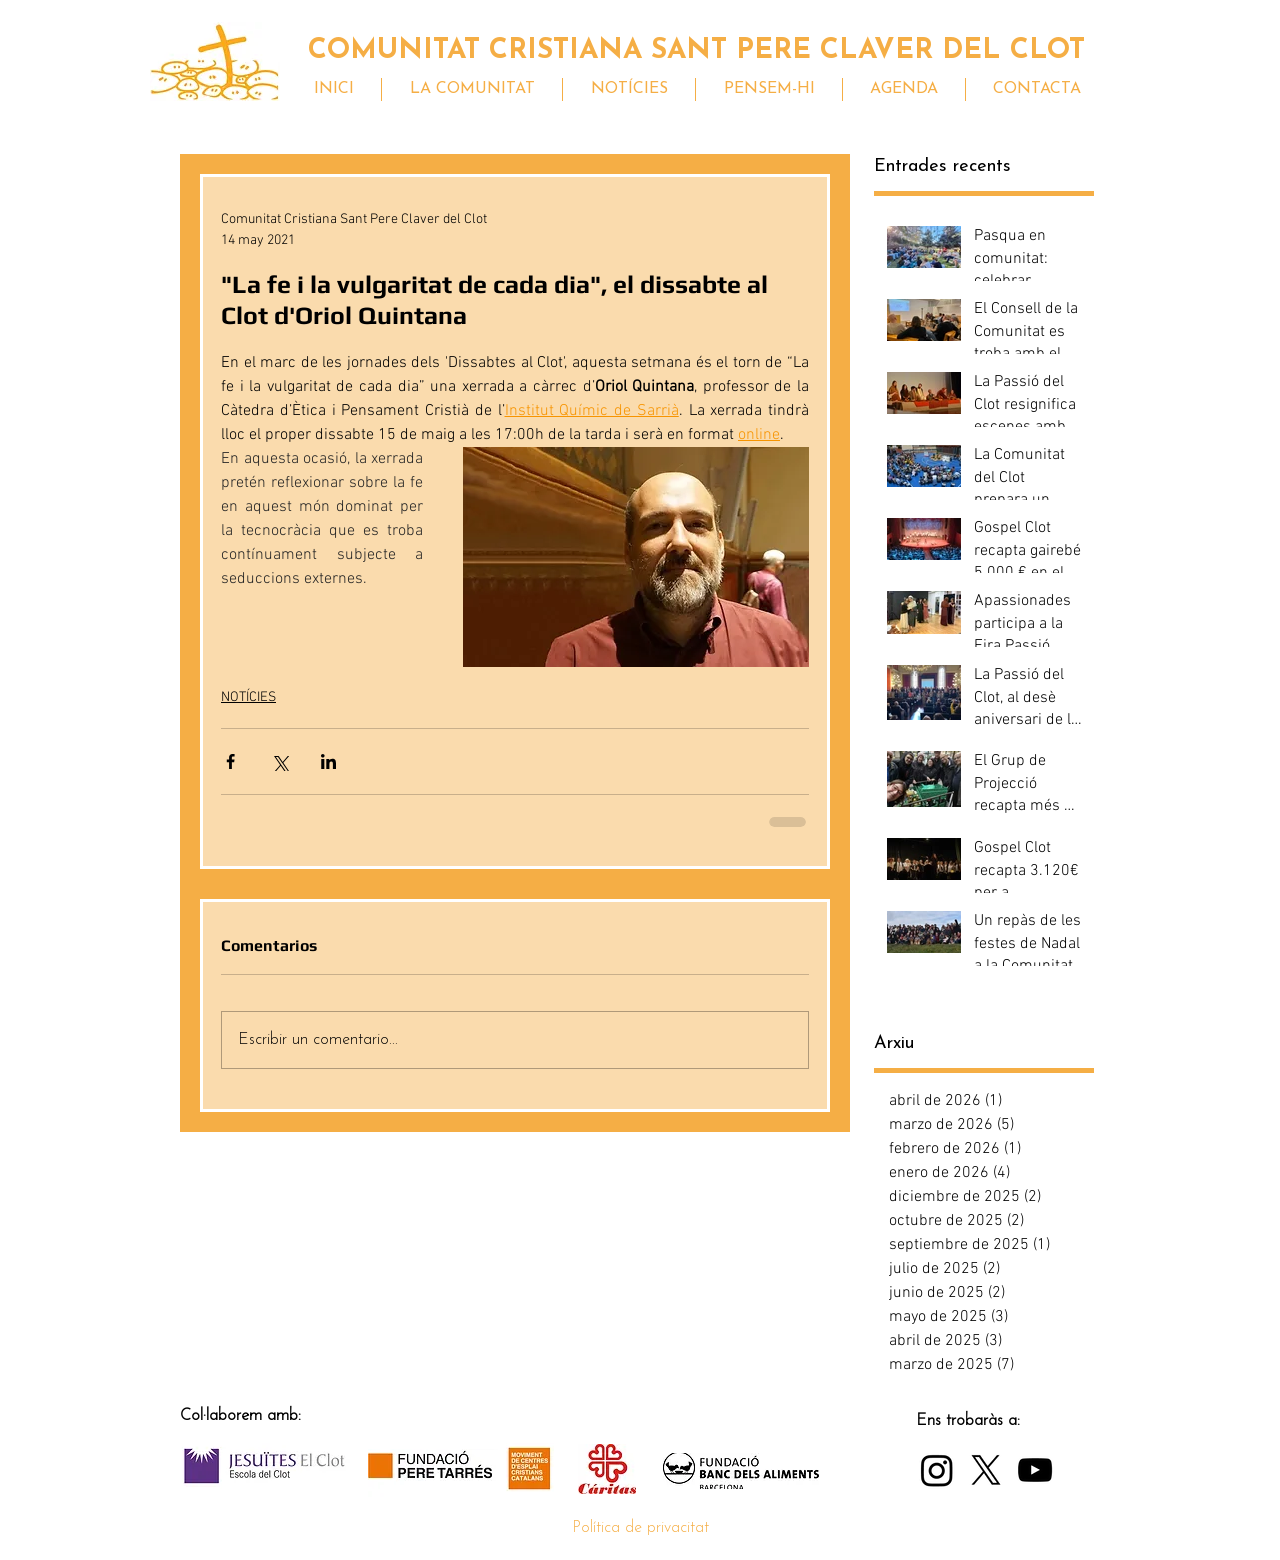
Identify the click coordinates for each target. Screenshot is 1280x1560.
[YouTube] (1035, 1470)
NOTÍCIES (248, 697)
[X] (986, 1470)
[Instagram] (937, 1470)
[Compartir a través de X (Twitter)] (279, 761)
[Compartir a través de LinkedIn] (328, 761)
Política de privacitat (640, 1528)
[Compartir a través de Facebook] (230, 761)
